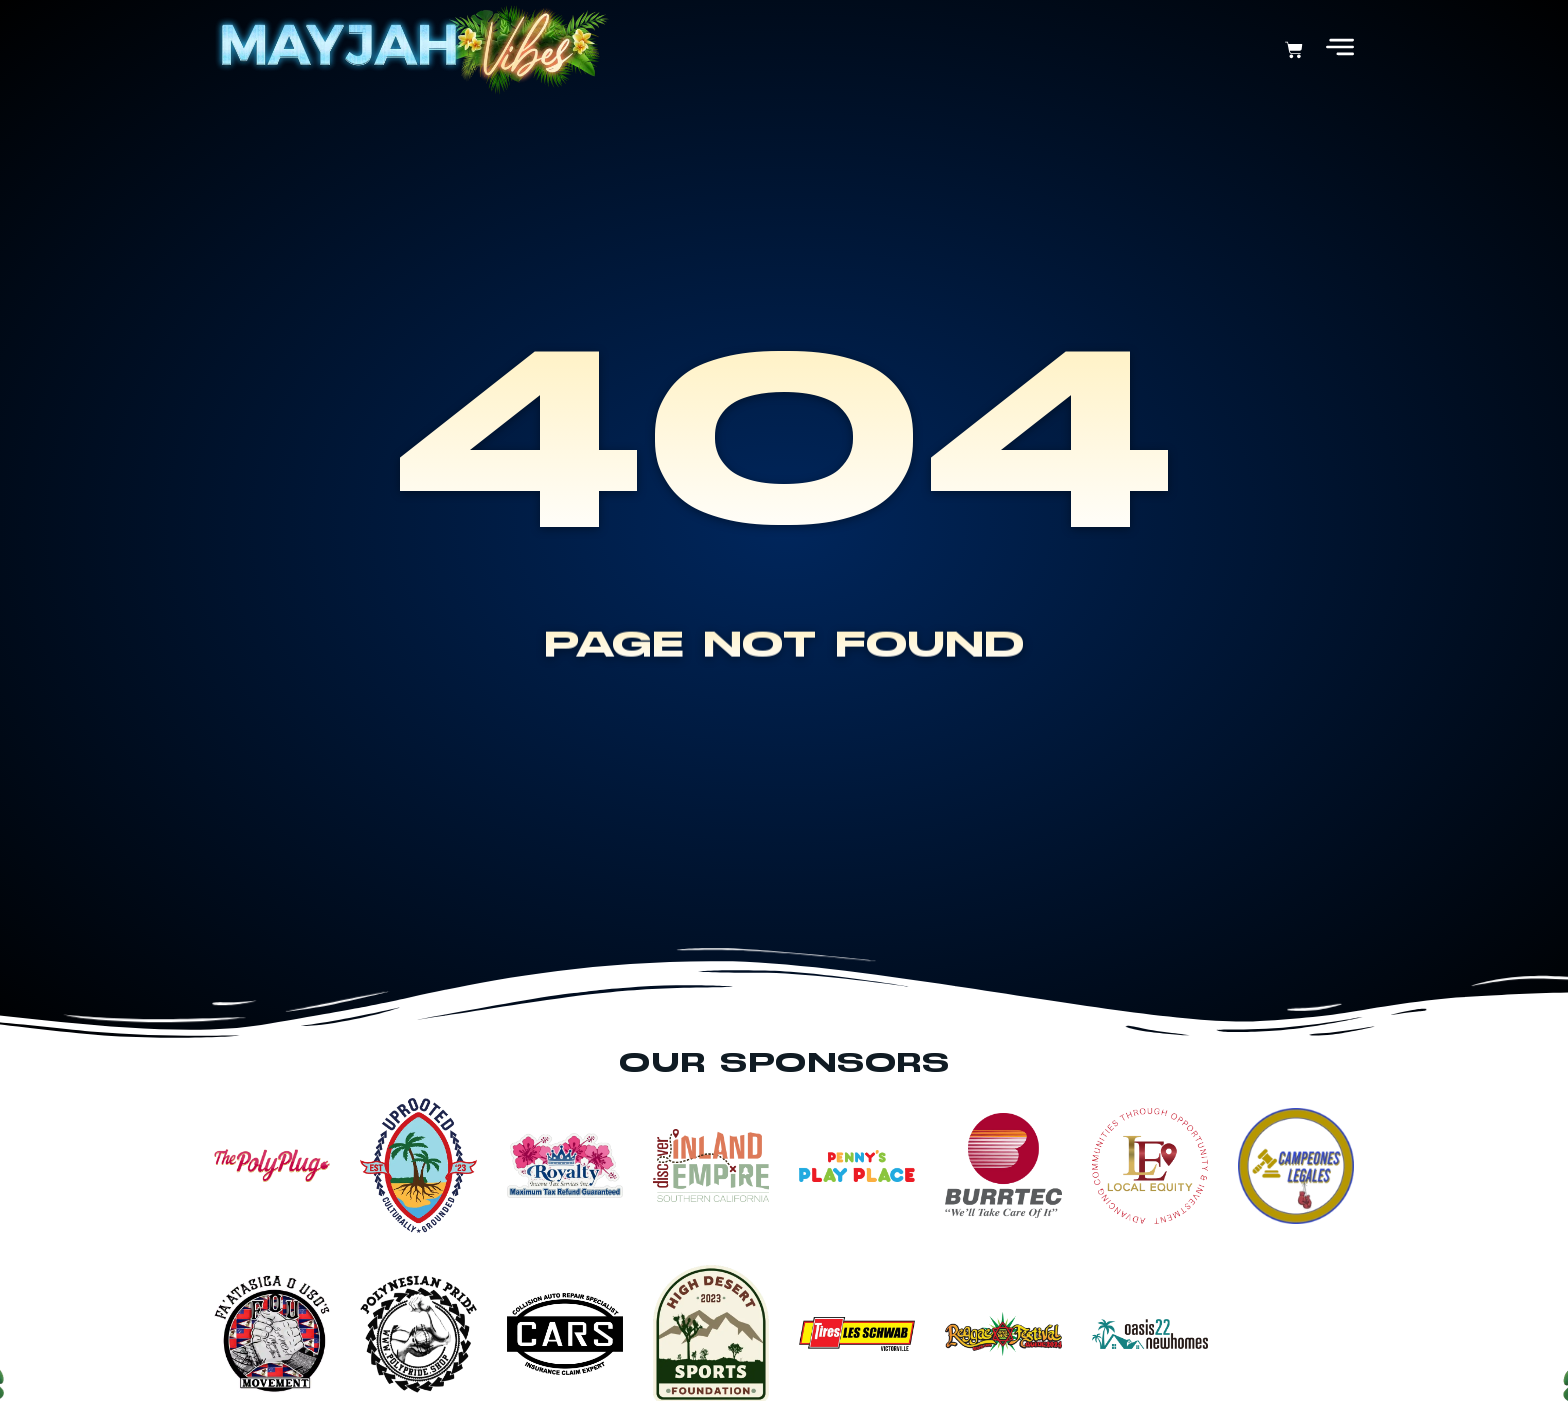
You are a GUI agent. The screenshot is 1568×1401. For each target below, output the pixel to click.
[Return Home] (411, 50)
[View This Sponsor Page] (272, 1165)
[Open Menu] (1340, 47)
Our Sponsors (784, 1064)
